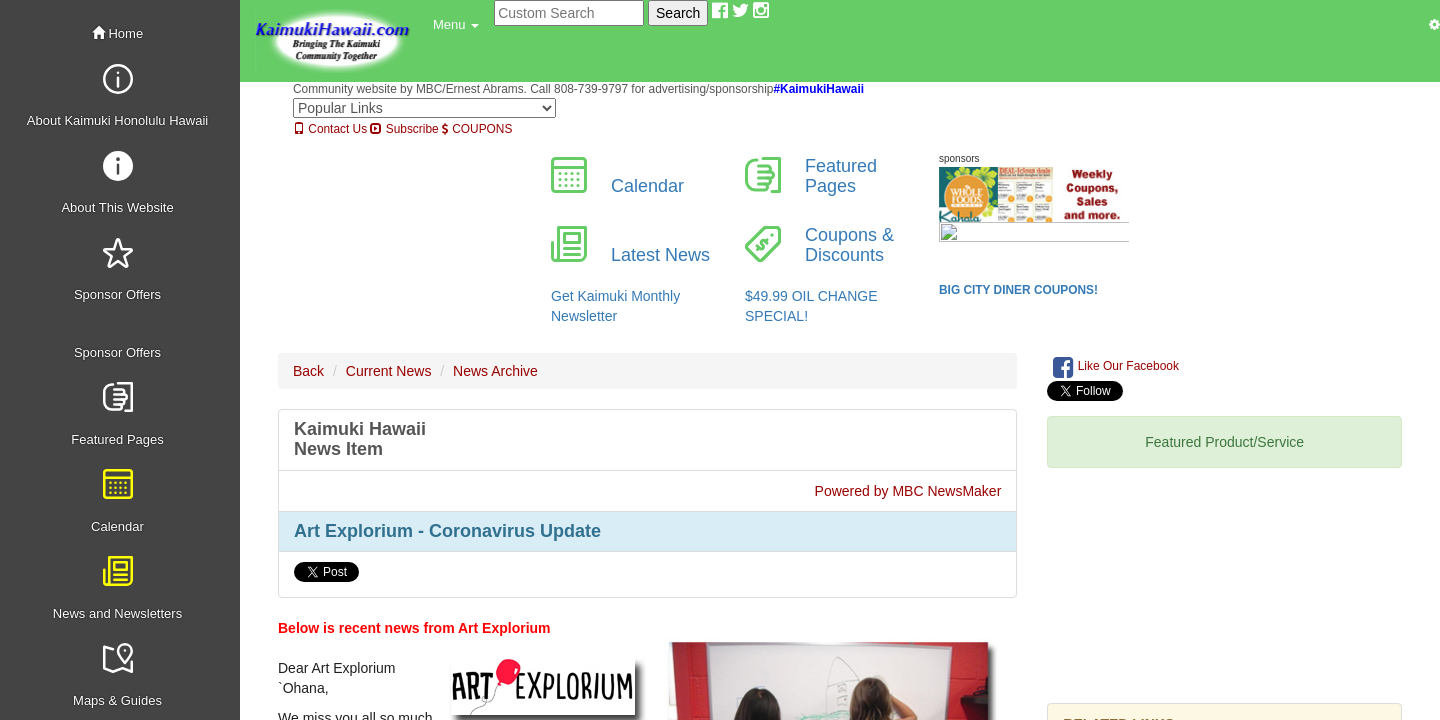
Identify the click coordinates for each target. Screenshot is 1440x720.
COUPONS (477, 129)
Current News (389, 371)
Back (308, 371)
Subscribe (404, 129)
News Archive (495, 371)
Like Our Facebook (1116, 367)
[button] (456, 25)
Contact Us (330, 129)
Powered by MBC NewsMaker (908, 491)
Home (117, 33)
